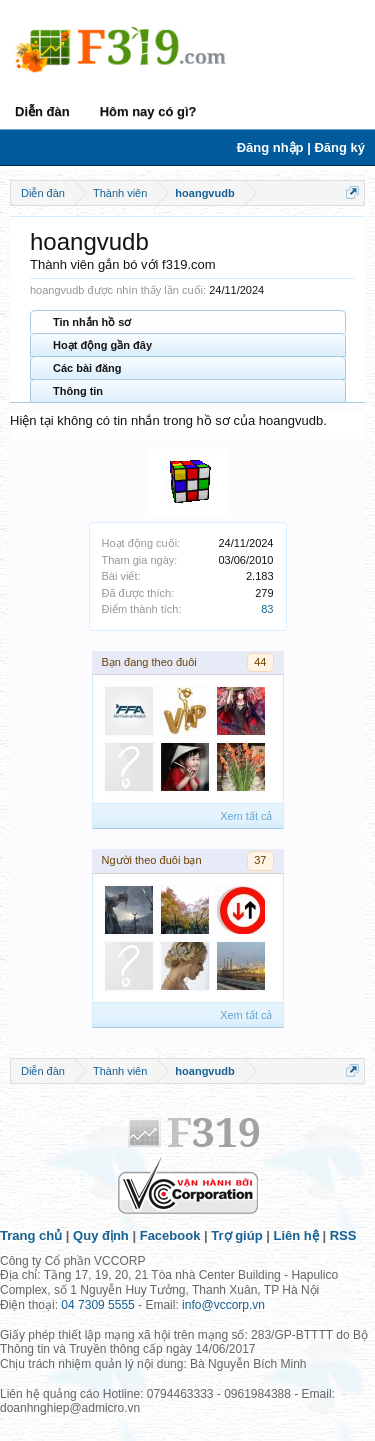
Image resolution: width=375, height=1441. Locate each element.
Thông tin (78, 391)
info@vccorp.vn (223, 1305)
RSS (343, 1235)
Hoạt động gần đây (102, 345)
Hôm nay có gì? (148, 111)
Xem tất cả (246, 816)
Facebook (170, 1235)
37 (260, 860)
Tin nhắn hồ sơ (92, 322)
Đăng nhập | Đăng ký (301, 147)
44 (260, 662)
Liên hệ (296, 1235)
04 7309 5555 (97, 1305)
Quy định (101, 1235)
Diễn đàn (42, 111)
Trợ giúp (236, 1235)
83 (267, 609)
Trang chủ (31, 1235)
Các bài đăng (87, 368)
